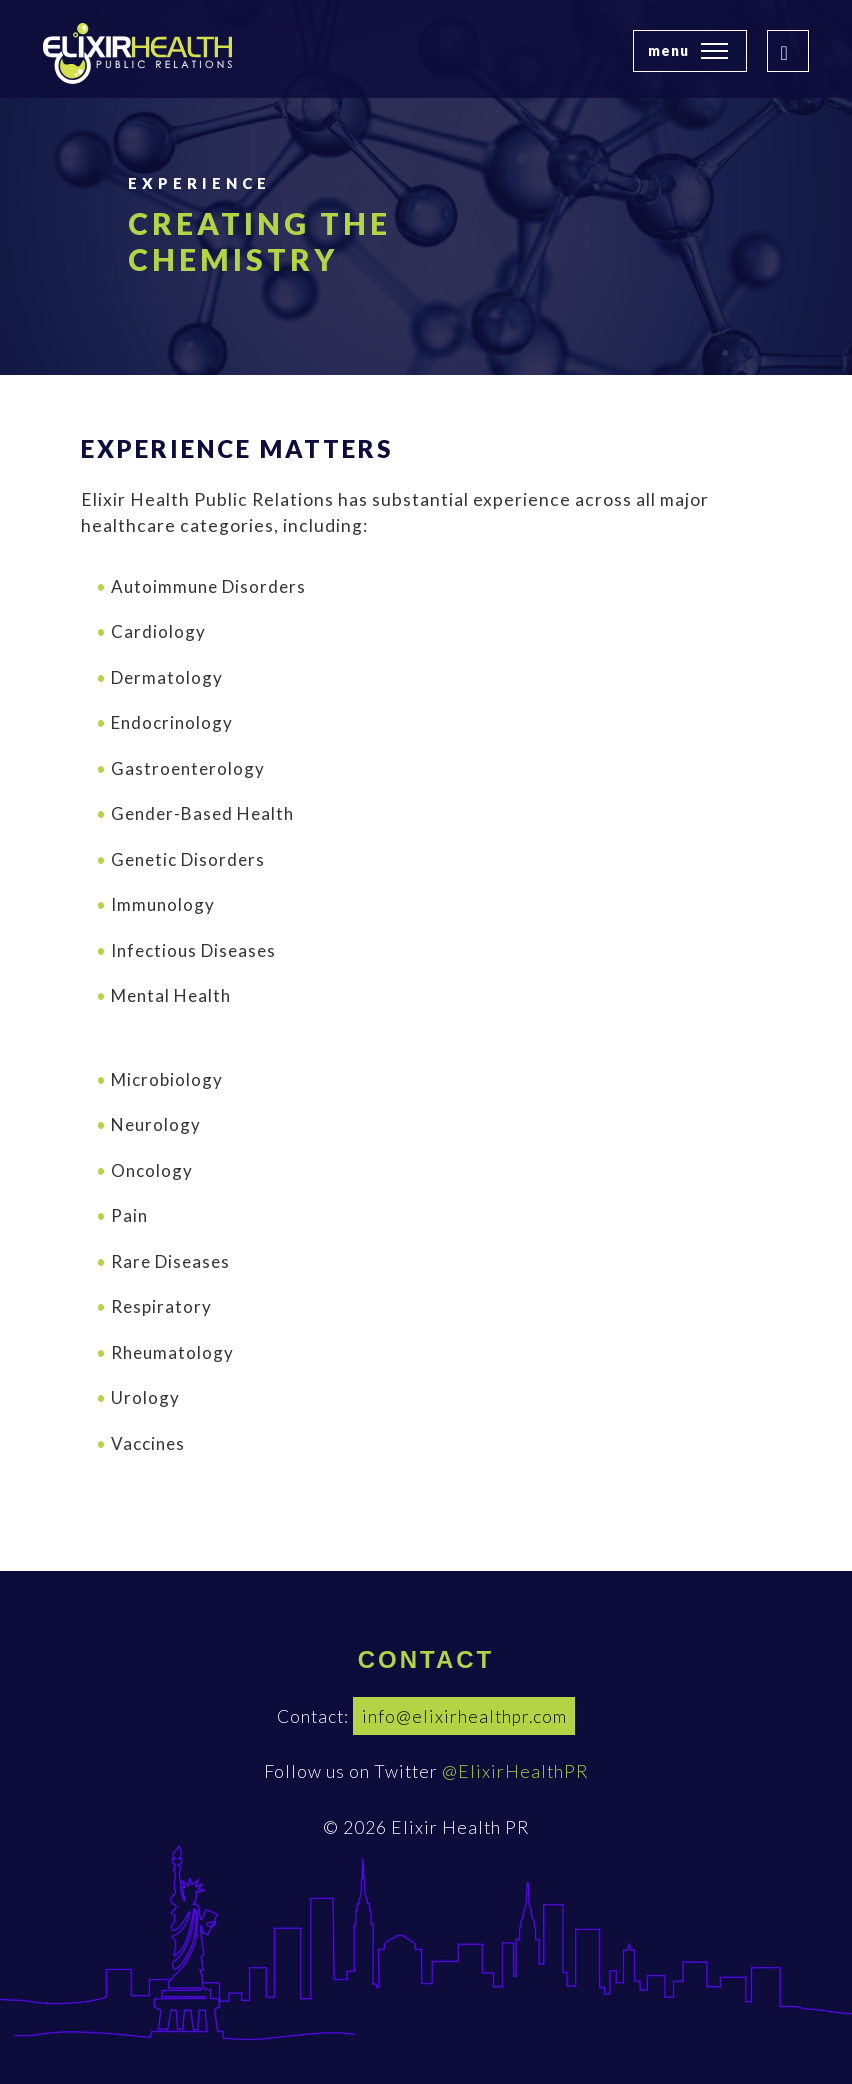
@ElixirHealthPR (515, 1771)
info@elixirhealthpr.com (464, 1716)
